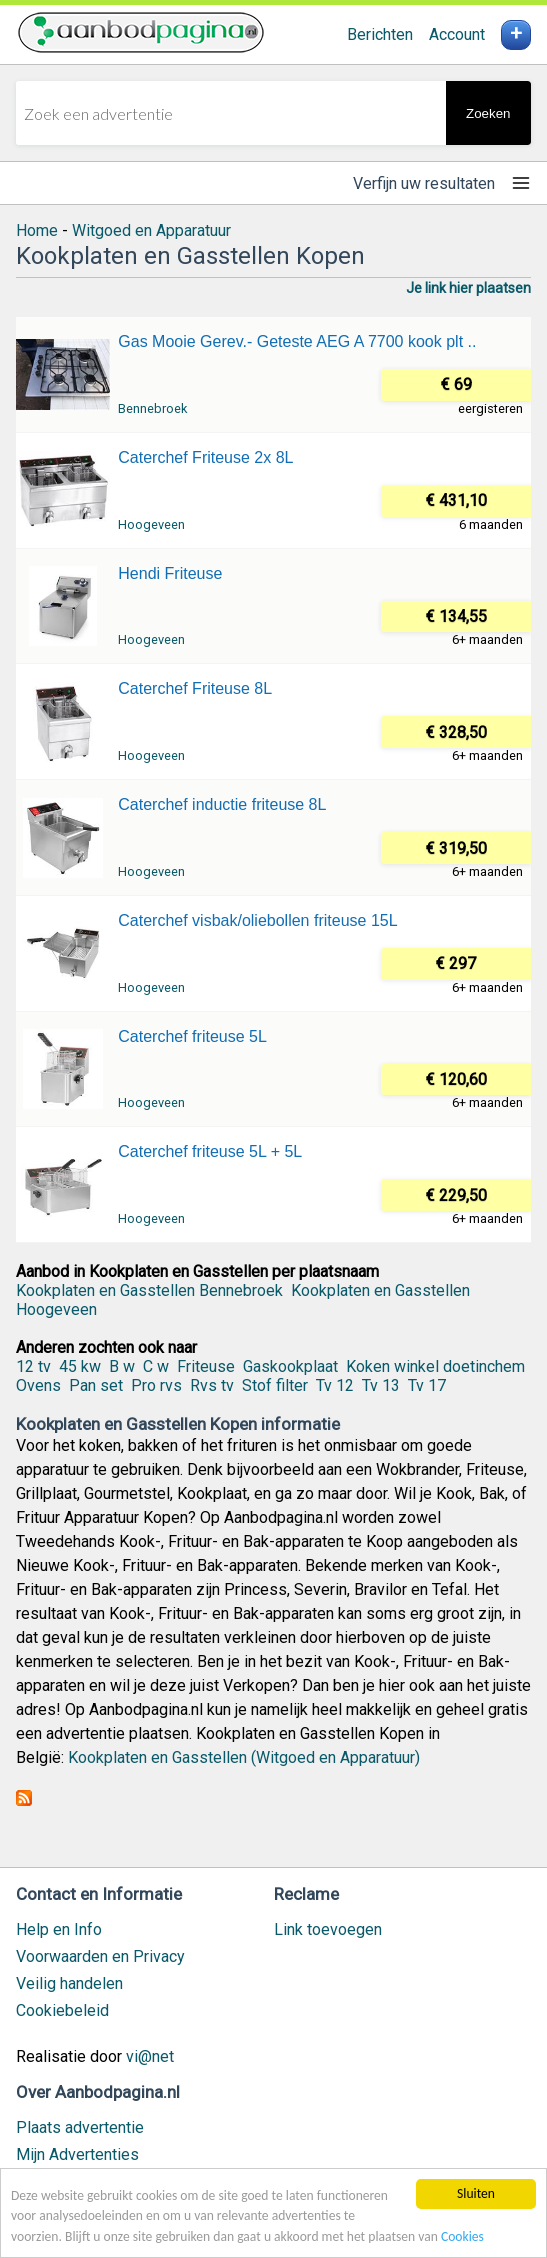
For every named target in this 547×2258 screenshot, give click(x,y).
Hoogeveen (151, 524)
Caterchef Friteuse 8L (195, 688)
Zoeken (488, 113)
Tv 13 (381, 1385)
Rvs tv (212, 1385)
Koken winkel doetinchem (435, 1366)
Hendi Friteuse (170, 573)
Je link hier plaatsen (468, 288)
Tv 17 (427, 1385)
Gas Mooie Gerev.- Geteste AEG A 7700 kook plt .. (297, 341)
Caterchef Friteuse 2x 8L (205, 457)
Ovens (38, 1385)
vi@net (150, 2056)
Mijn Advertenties (77, 2154)
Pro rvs (156, 1385)
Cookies (462, 2236)
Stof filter (275, 1385)
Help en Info (59, 1929)
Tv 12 (335, 1385)
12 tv (33, 1366)
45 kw (80, 1366)
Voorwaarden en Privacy (100, 1956)
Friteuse (206, 1366)
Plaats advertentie (80, 2127)
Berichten (380, 34)
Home (37, 230)
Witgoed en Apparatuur (151, 230)
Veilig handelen (69, 1983)
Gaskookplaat (290, 1366)
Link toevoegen (328, 1929)
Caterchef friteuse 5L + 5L (210, 1151)
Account (457, 34)
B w (122, 1366)
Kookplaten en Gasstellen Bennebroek (149, 1290)
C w (156, 1366)
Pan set (96, 1385)
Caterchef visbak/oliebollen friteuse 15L (257, 920)
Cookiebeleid (62, 2010)
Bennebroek (152, 408)
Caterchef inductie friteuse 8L (222, 804)
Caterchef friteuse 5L (192, 1036)
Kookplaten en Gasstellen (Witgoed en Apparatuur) (244, 1757)
